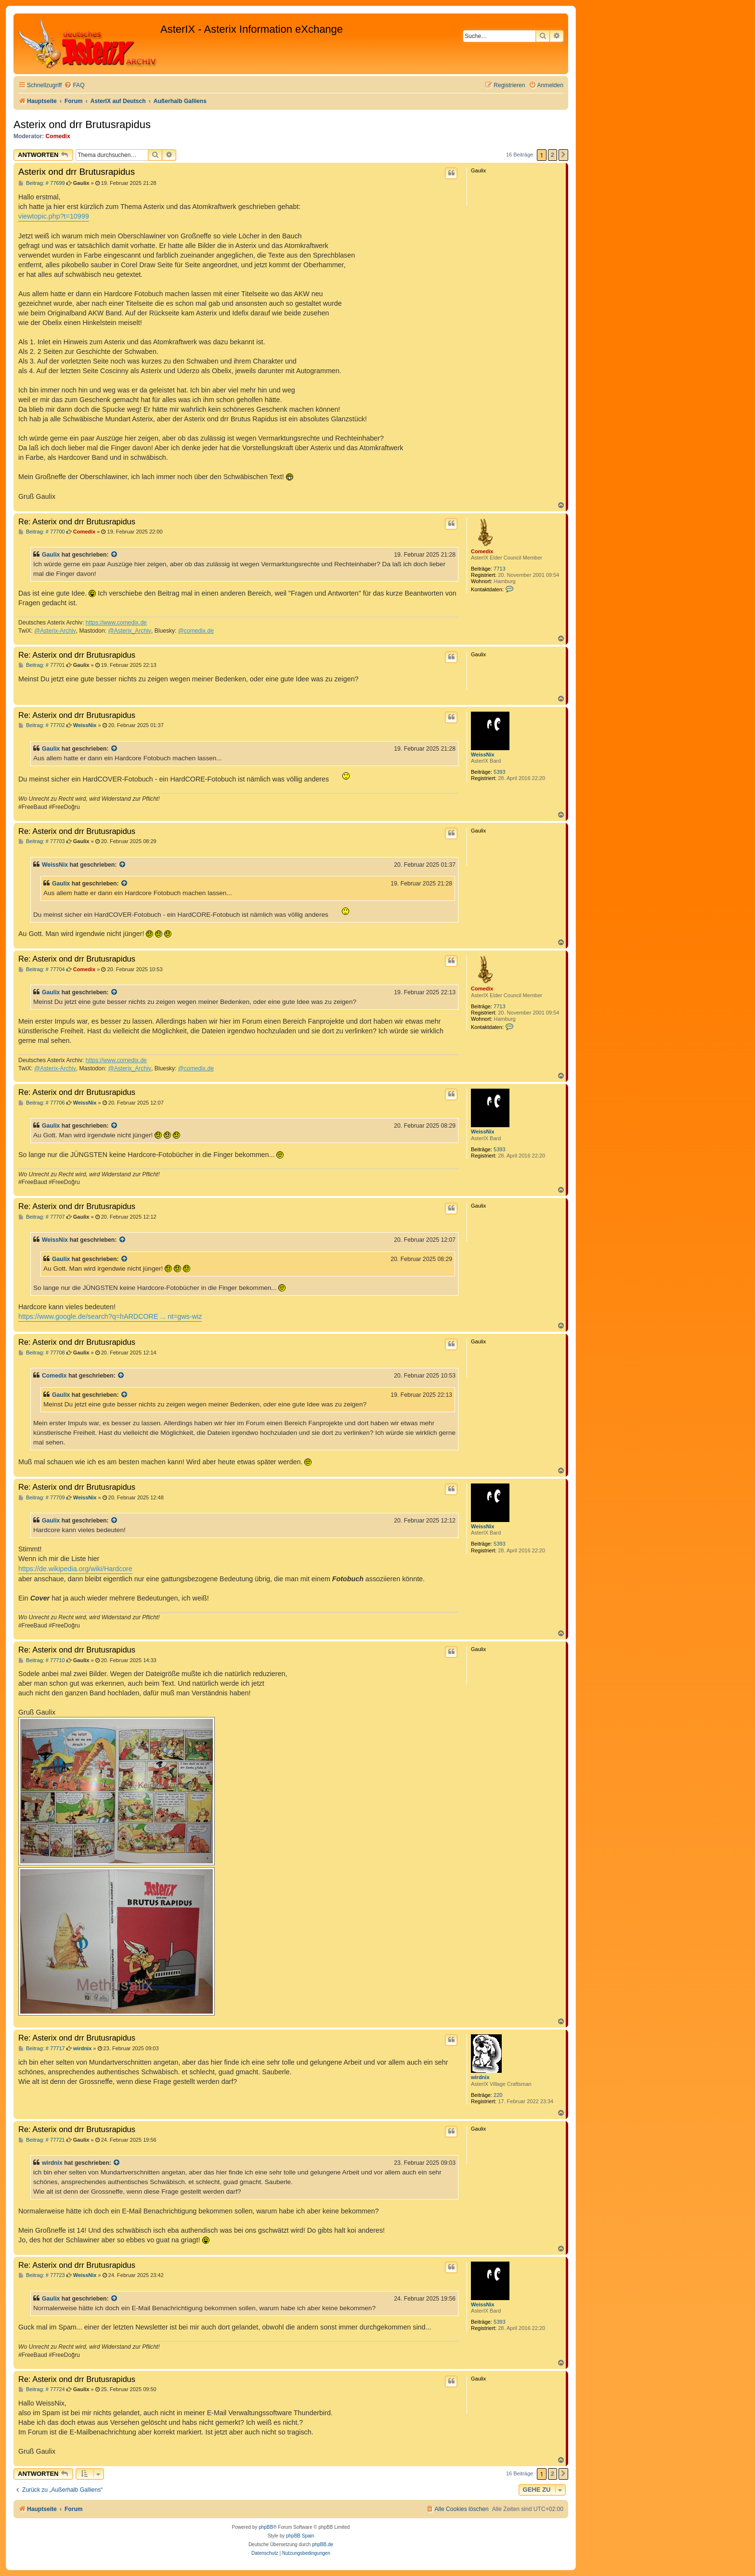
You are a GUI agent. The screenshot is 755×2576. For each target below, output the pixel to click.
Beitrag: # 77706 (41, 1103)
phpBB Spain (300, 2535)
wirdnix (480, 2077)
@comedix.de (196, 630)
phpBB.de (322, 2544)
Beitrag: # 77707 (41, 1217)
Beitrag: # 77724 (41, 2389)
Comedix (58, 136)
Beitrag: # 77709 (41, 1498)
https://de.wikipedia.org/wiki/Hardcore (75, 1569)
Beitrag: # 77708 (41, 1353)
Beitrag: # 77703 (41, 841)
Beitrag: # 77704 (41, 969)
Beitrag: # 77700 (41, 532)
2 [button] (552, 154)
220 (498, 2095)
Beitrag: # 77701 (41, 665)
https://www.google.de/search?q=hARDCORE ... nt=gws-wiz (110, 1316)
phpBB (266, 2527)
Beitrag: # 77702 (41, 725)
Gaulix (51, 554)
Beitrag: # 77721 (41, 2140)
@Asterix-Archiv (55, 630)
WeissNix (483, 754)
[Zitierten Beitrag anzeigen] (114, 554)
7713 (499, 569)
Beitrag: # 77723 (41, 2275)
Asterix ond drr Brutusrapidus (82, 124)
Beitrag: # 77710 (41, 1660)
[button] (563, 155)
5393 (499, 772)
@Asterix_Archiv (129, 630)
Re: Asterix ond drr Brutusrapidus (76, 521)
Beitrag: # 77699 (41, 183)
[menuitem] (74, 85)
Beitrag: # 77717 (41, 2048)
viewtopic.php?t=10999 (53, 216)
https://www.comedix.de (116, 622)
